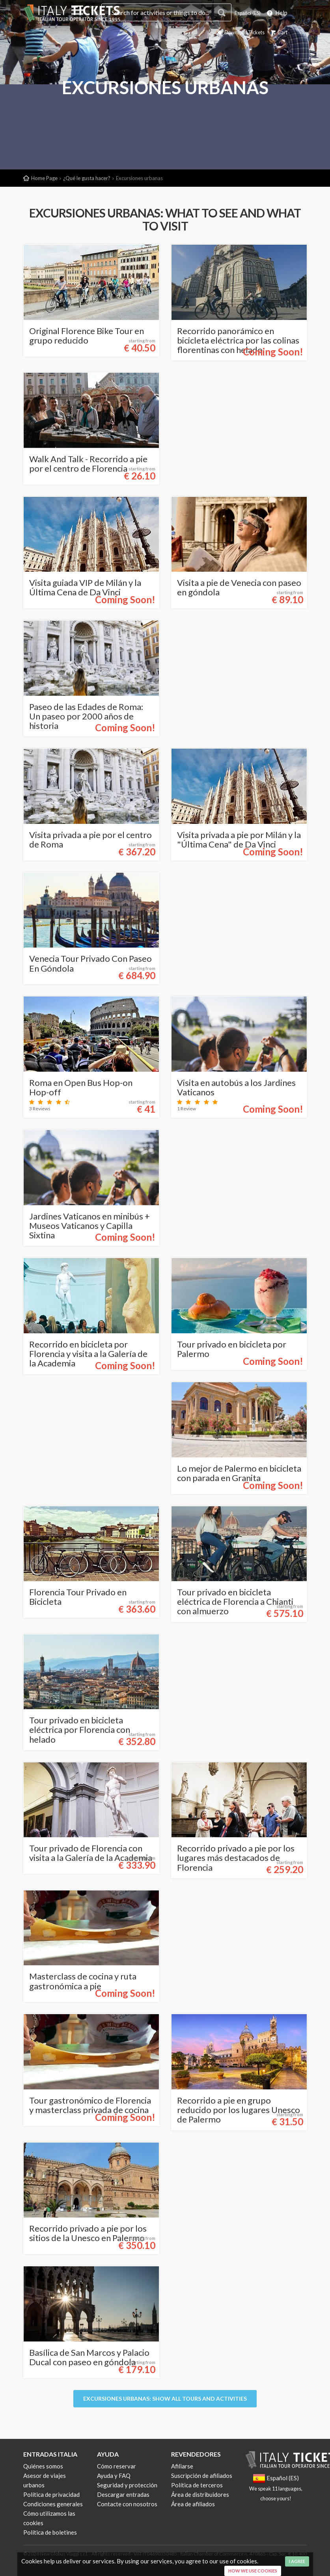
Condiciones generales (53, 2503)
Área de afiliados (193, 2503)
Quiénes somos (43, 2466)
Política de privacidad (51, 2494)
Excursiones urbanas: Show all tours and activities (165, 2398)
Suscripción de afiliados (201, 2475)
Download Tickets (232, 31)
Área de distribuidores (200, 2494)
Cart (276, 31)
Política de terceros (197, 2485)
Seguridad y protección (127, 2485)
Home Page (44, 178)
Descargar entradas (123, 2494)
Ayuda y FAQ (114, 2475)
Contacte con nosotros (127, 2503)
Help (276, 12)
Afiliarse (182, 2466)
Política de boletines (50, 2532)
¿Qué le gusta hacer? (86, 178)
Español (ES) (244, 12)
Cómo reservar (116, 2466)
